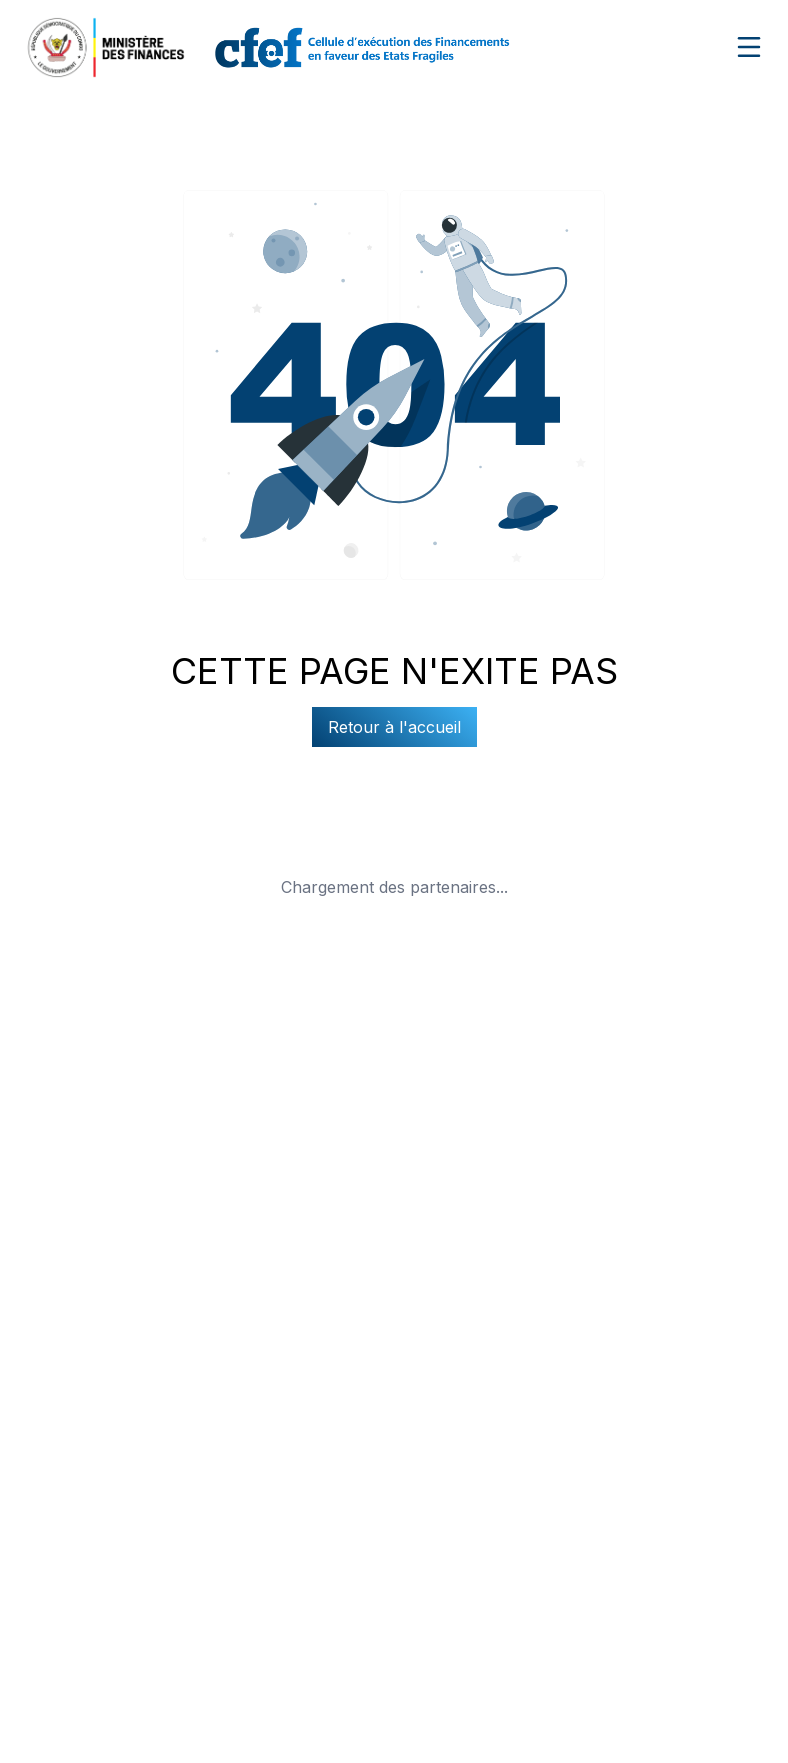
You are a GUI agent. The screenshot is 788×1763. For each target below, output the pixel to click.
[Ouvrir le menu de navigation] (749, 47)
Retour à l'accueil (394, 727)
